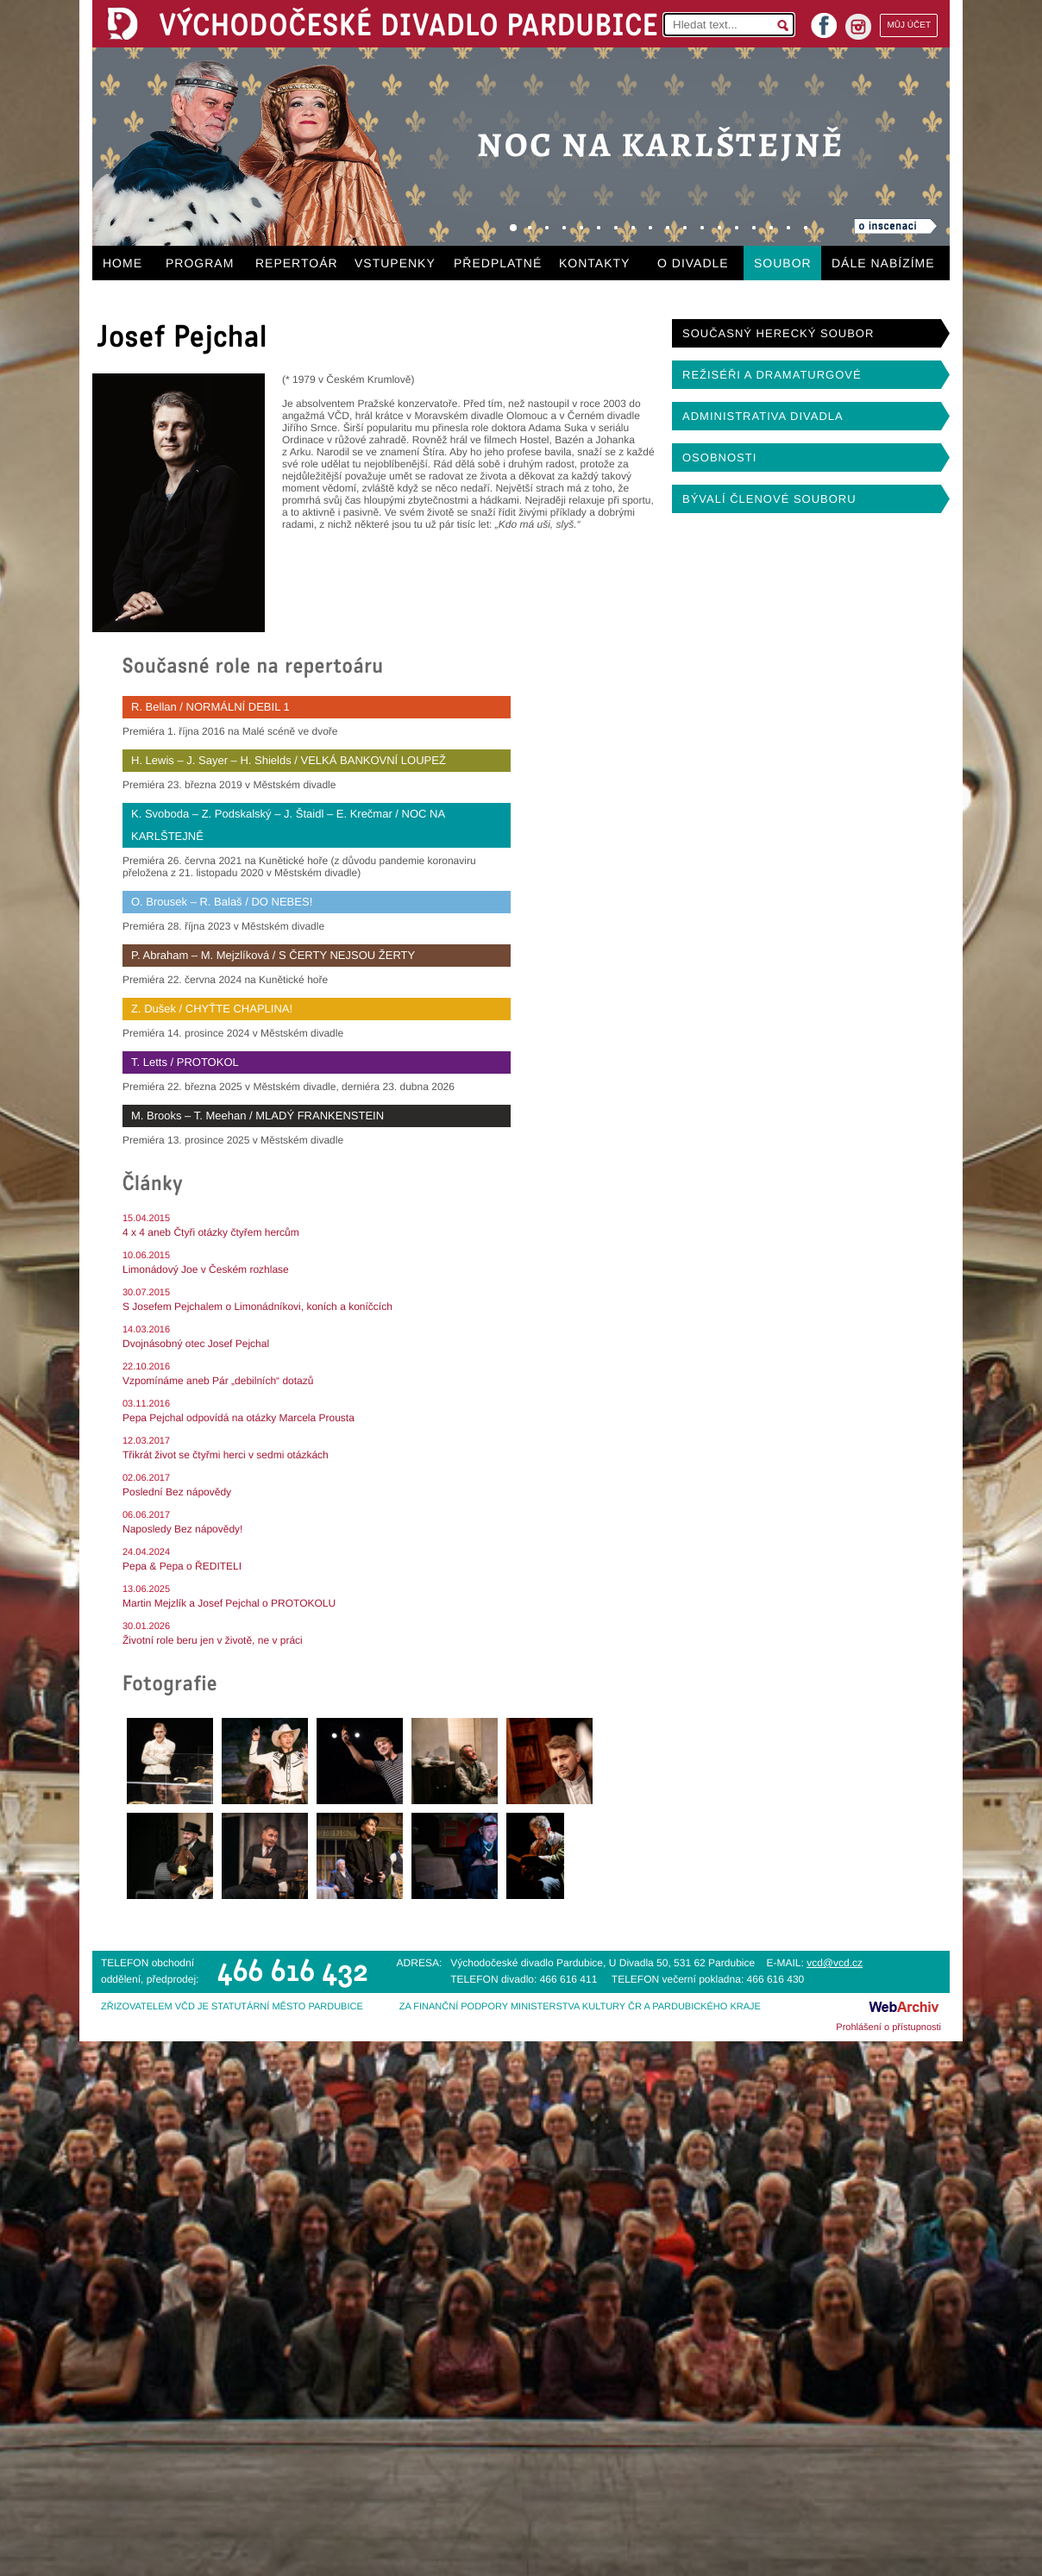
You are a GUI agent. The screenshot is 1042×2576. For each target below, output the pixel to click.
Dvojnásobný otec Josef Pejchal (195, 1344)
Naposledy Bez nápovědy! (182, 1529)
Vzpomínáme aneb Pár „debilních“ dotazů (217, 1381)
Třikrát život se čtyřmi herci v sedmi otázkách (225, 1455)
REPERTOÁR (296, 263)
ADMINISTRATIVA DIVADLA (763, 416)
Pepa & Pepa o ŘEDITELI (182, 1566)
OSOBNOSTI (719, 457)
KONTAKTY (594, 263)
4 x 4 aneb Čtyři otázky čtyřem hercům (210, 1232)
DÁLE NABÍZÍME (883, 263)
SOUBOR (783, 263)
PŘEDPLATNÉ (498, 263)
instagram (858, 27)
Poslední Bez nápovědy (176, 1492)
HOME (122, 263)
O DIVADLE (693, 263)
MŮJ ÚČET (909, 25)
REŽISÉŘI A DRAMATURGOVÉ (772, 374)
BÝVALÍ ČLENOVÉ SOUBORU (769, 498)
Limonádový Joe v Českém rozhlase (205, 1269)
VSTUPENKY (395, 263)
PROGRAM (200, 263)
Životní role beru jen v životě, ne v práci (212, 1640)
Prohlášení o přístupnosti (888, 2027)
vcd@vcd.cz (835, 1963)
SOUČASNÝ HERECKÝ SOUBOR (778, 333)
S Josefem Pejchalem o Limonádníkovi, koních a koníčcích (257, 1307)
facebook (824, 20)
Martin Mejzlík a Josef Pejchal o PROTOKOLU (229, 1603)
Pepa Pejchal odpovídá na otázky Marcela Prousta (238, 1418)
